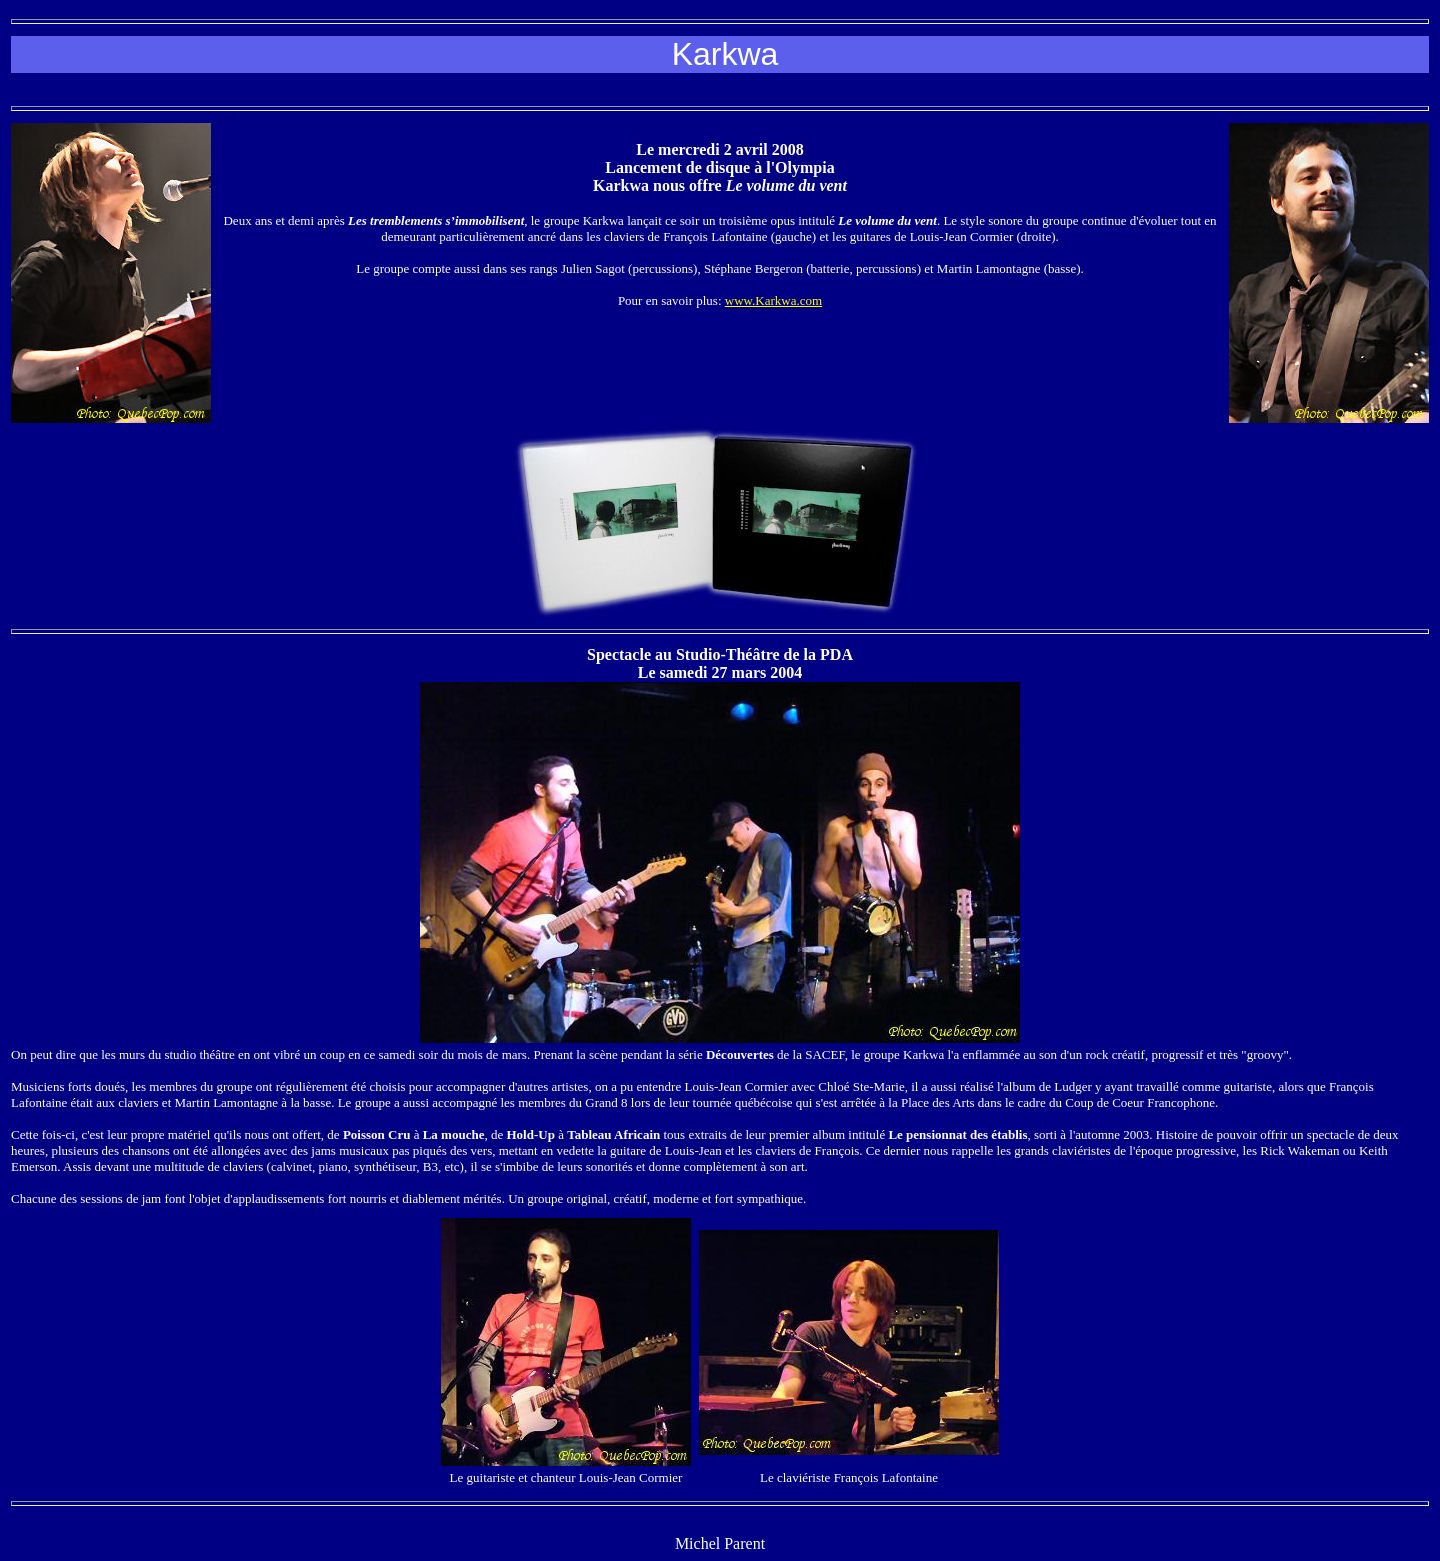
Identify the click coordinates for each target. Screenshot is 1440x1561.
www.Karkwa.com (773, 300)
